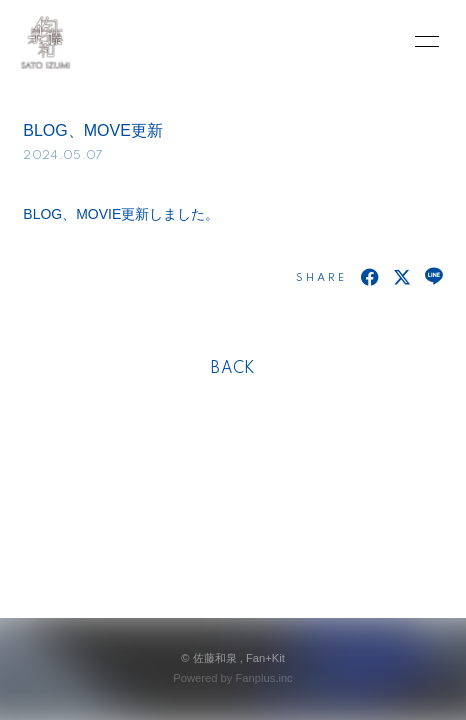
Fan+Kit (265, 658)
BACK (233, 369)
